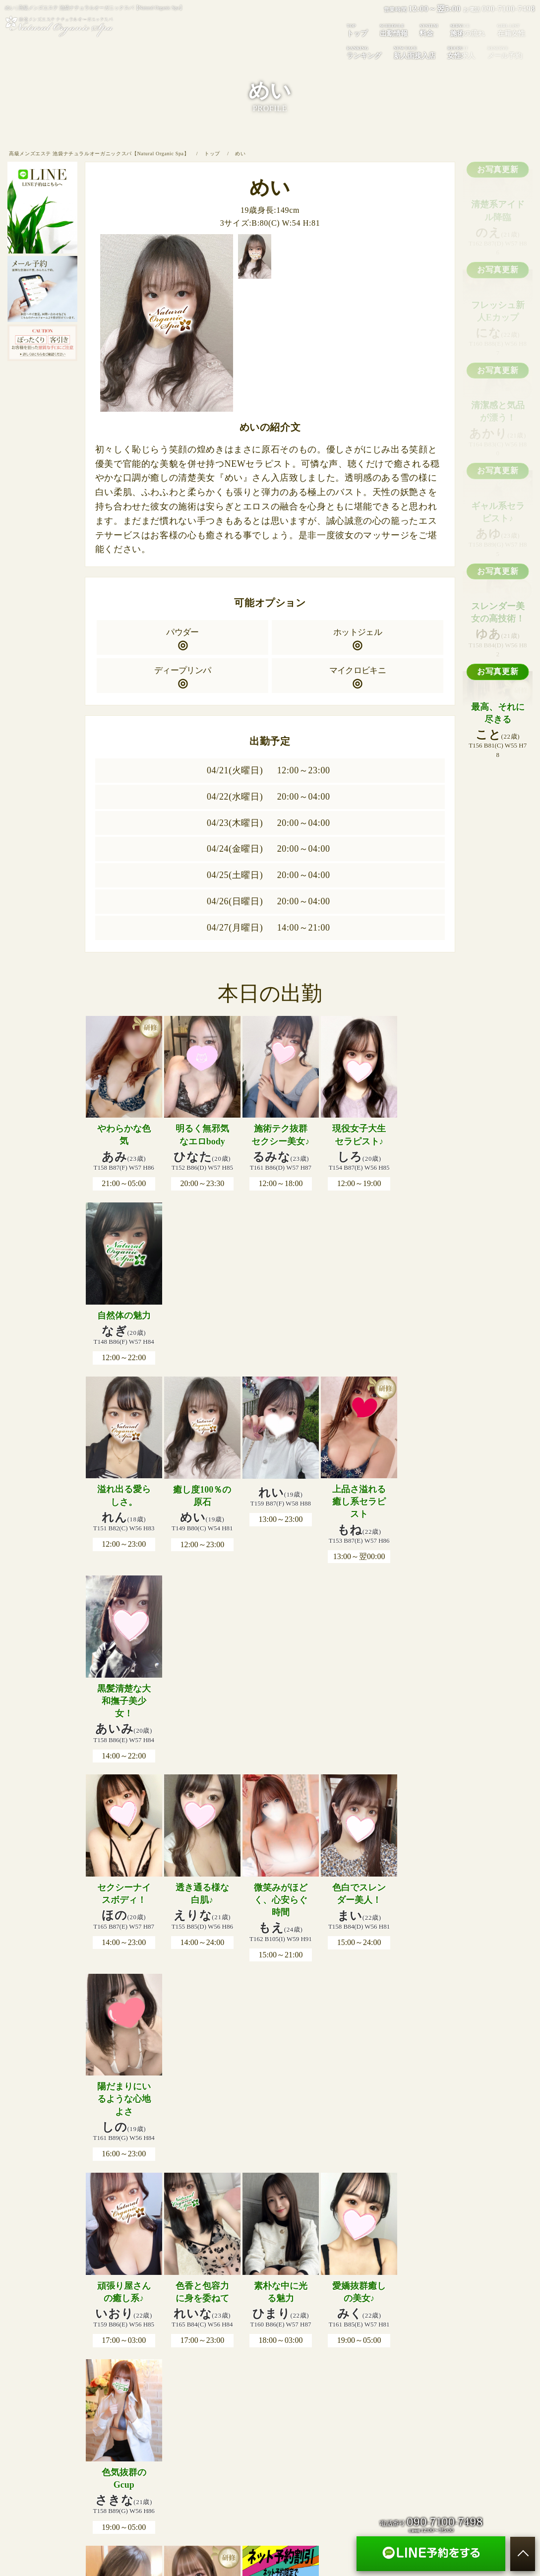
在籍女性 (234, 2321)
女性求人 (461, 52)
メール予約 (398, 2321)
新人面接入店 (414, 52)
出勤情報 (394, 29)
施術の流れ (196, 2321)
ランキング (364, 52)
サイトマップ (444, 2321)
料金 (429, 29)
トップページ (96, 2321)
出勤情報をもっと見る (270, 1994)
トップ (357, 29)
